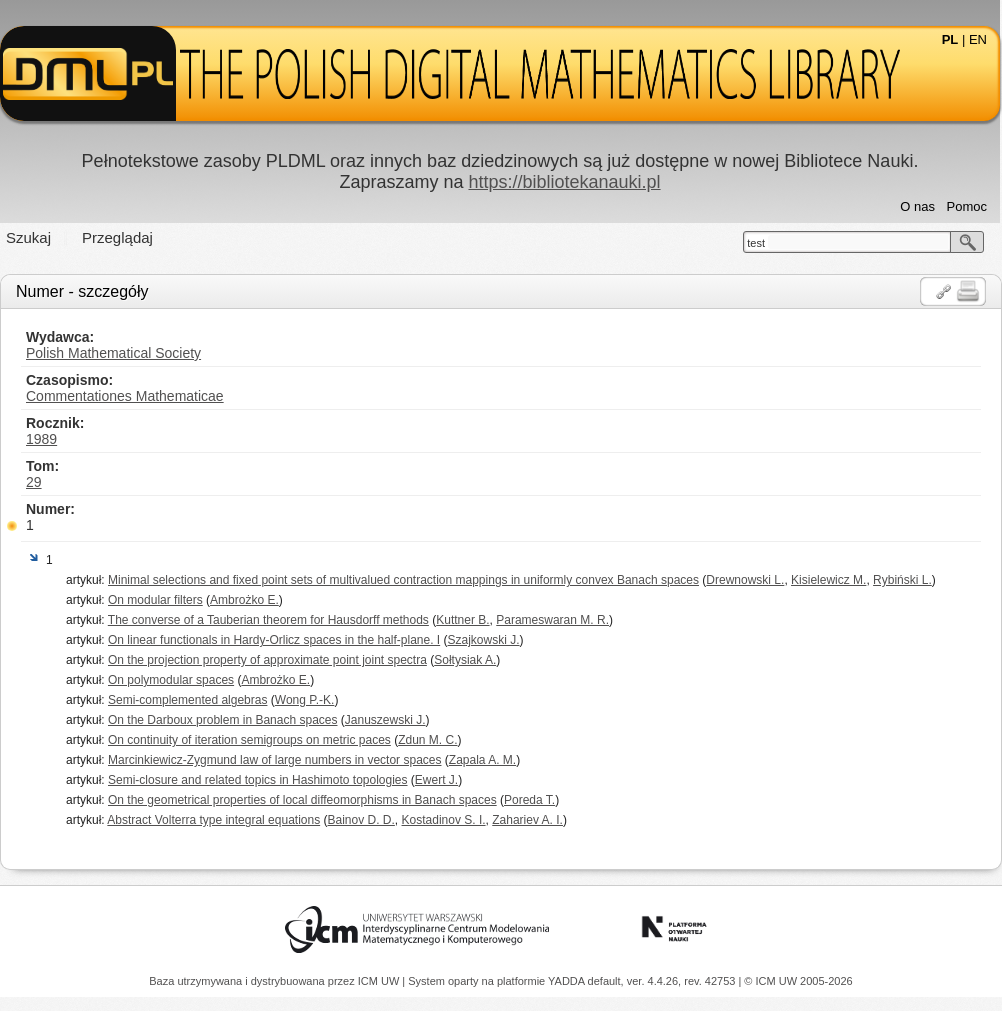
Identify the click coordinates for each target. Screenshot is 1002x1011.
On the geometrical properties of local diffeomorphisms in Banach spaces (302, 800)
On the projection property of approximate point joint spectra (267, 660)
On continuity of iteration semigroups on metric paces (249, 740)
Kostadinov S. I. (444, 820)
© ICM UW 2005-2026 (798, 981)
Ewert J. (436, 780)
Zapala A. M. (482, 760)
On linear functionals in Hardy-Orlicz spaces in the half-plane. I (274, 640)
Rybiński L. (902, 580)
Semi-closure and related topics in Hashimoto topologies (258, 780)
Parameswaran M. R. (552, 620)
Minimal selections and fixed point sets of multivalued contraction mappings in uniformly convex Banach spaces (403, 580)
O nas (917, 206)
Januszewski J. (385, 720)
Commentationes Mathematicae (125, 396)
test (756, 243)
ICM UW (380, 981)
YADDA (568, 981)
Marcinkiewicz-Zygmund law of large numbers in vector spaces (274, 760)
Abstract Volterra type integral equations (213, 820)
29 (34, 482)
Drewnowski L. (745, 580)
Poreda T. (529, 800)
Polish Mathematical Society (113, 353)
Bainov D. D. (361, 820)
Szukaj (28, 237)
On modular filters (155, 600)
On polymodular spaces (171, 680)
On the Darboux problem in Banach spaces (222, 720)
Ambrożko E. (244, 600)
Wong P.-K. (305, 700)
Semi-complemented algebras (187, 700)
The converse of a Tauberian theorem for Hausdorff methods (268, 620)
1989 (41, 439)
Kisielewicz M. (828, 580)
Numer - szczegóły (82, 291)
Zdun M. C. (427, 740)
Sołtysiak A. (465, 660)
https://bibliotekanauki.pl (564, 182)
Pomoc (967, 206)
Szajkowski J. (484, 640)
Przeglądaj (117, 237)
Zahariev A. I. (527, 820)
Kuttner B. (462, 620)
